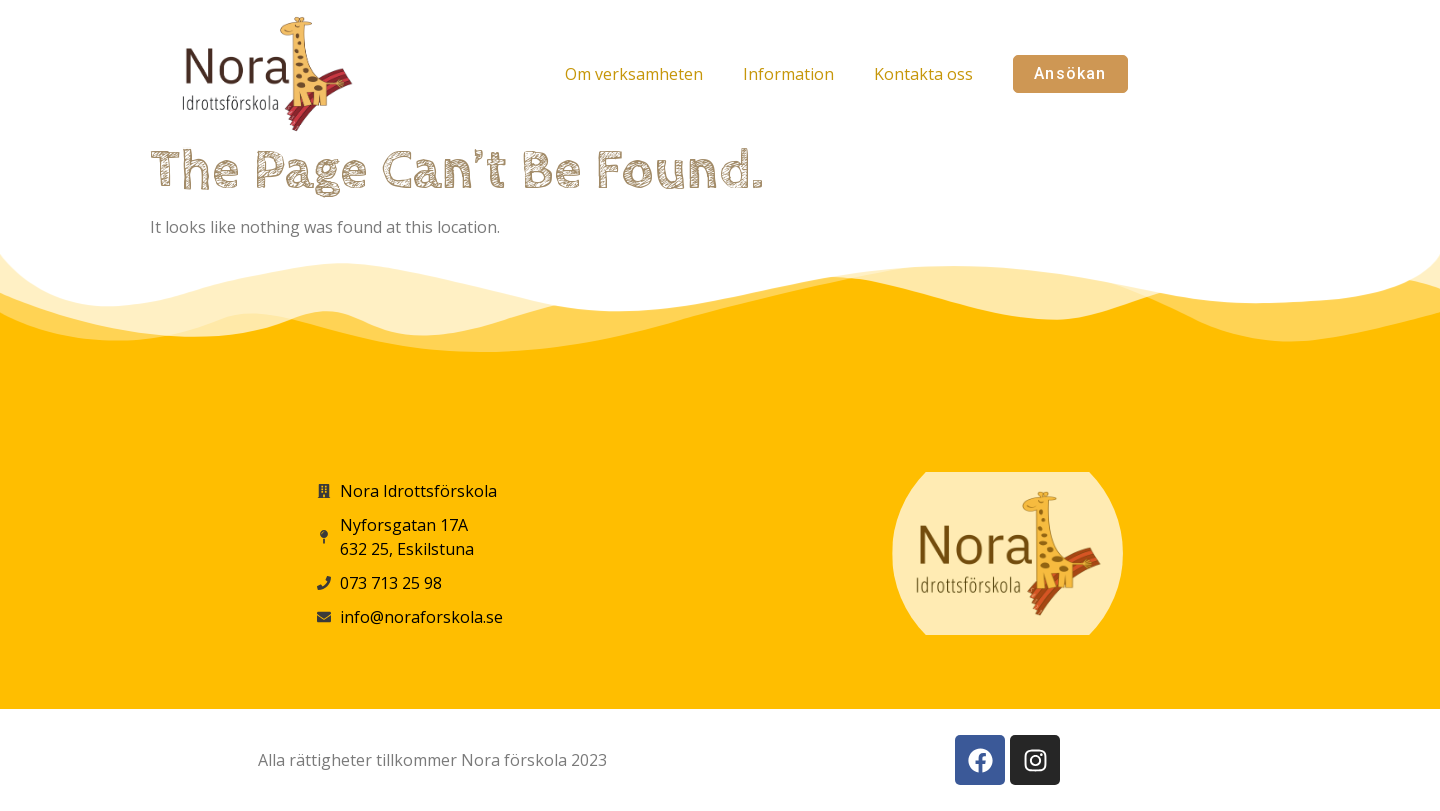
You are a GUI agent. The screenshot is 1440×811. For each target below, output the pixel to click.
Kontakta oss (923, 74)
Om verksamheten (634, 74)
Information (788, 74)
